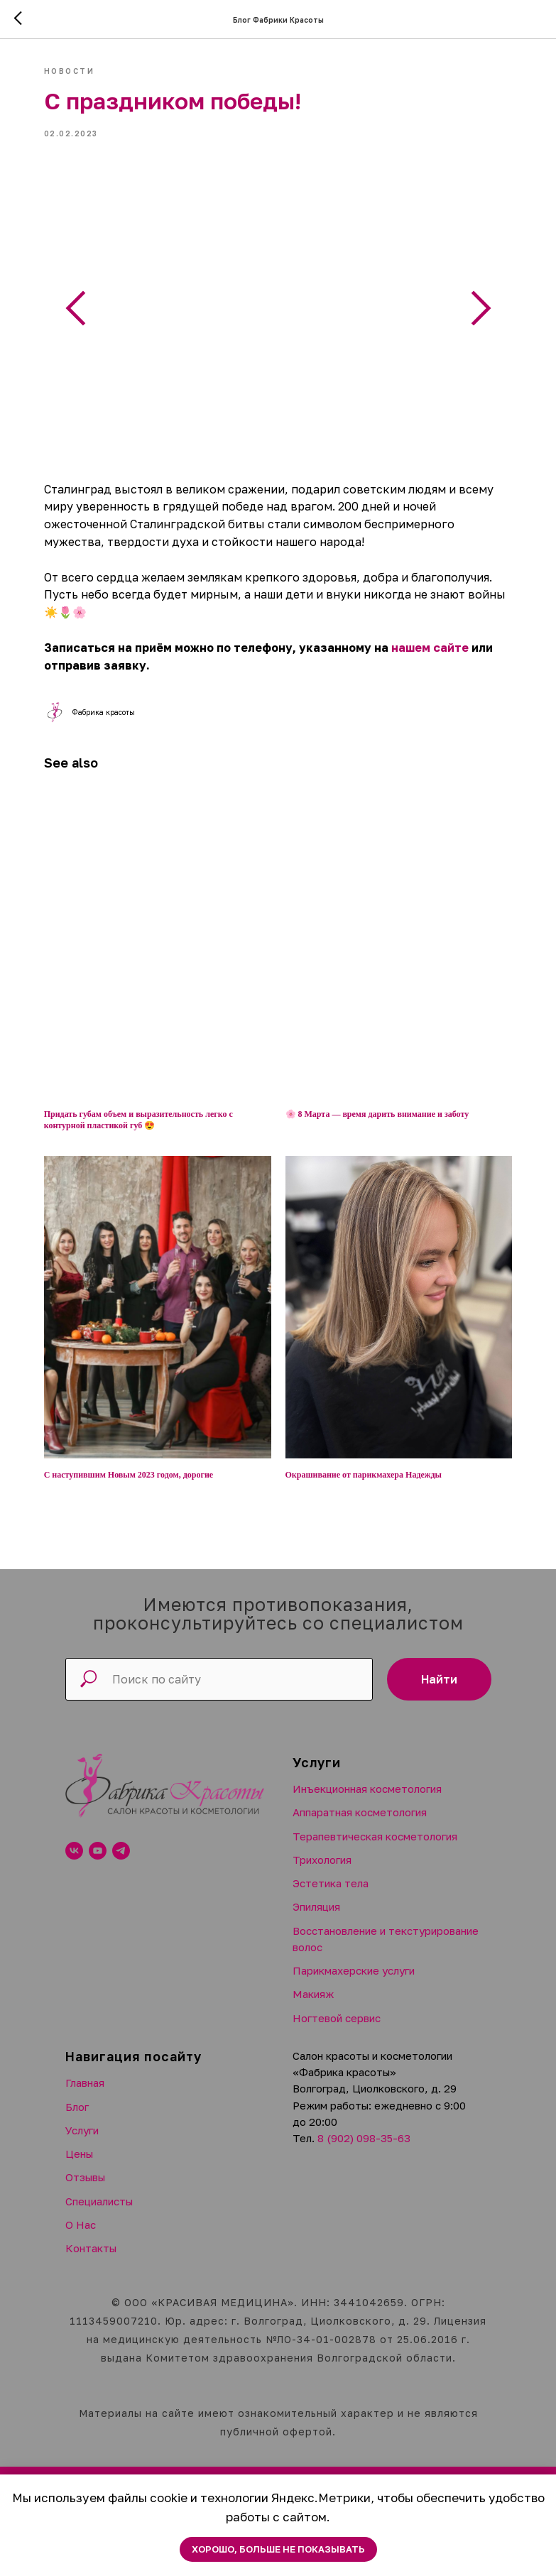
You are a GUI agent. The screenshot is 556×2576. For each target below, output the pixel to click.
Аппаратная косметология (360, 1800)
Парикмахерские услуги (354, 1959)
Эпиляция (316, 1895)
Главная (84, 2071)
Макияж (313, 1982)
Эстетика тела (331, 1871)
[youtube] (98, 1839)
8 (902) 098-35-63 (363, 2126)
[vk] (74, 1839)
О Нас (80, 2212)
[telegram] (121, 1839)
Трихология (322, 1847)
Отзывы (85, 2165)
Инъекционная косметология (367, 1777)
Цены (79, 2141)
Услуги (82, 2118)
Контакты (90, 2236)
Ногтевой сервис (337, 2005)
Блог (77, 2094)
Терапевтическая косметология (375, 1824)
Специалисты (99, 2189)
